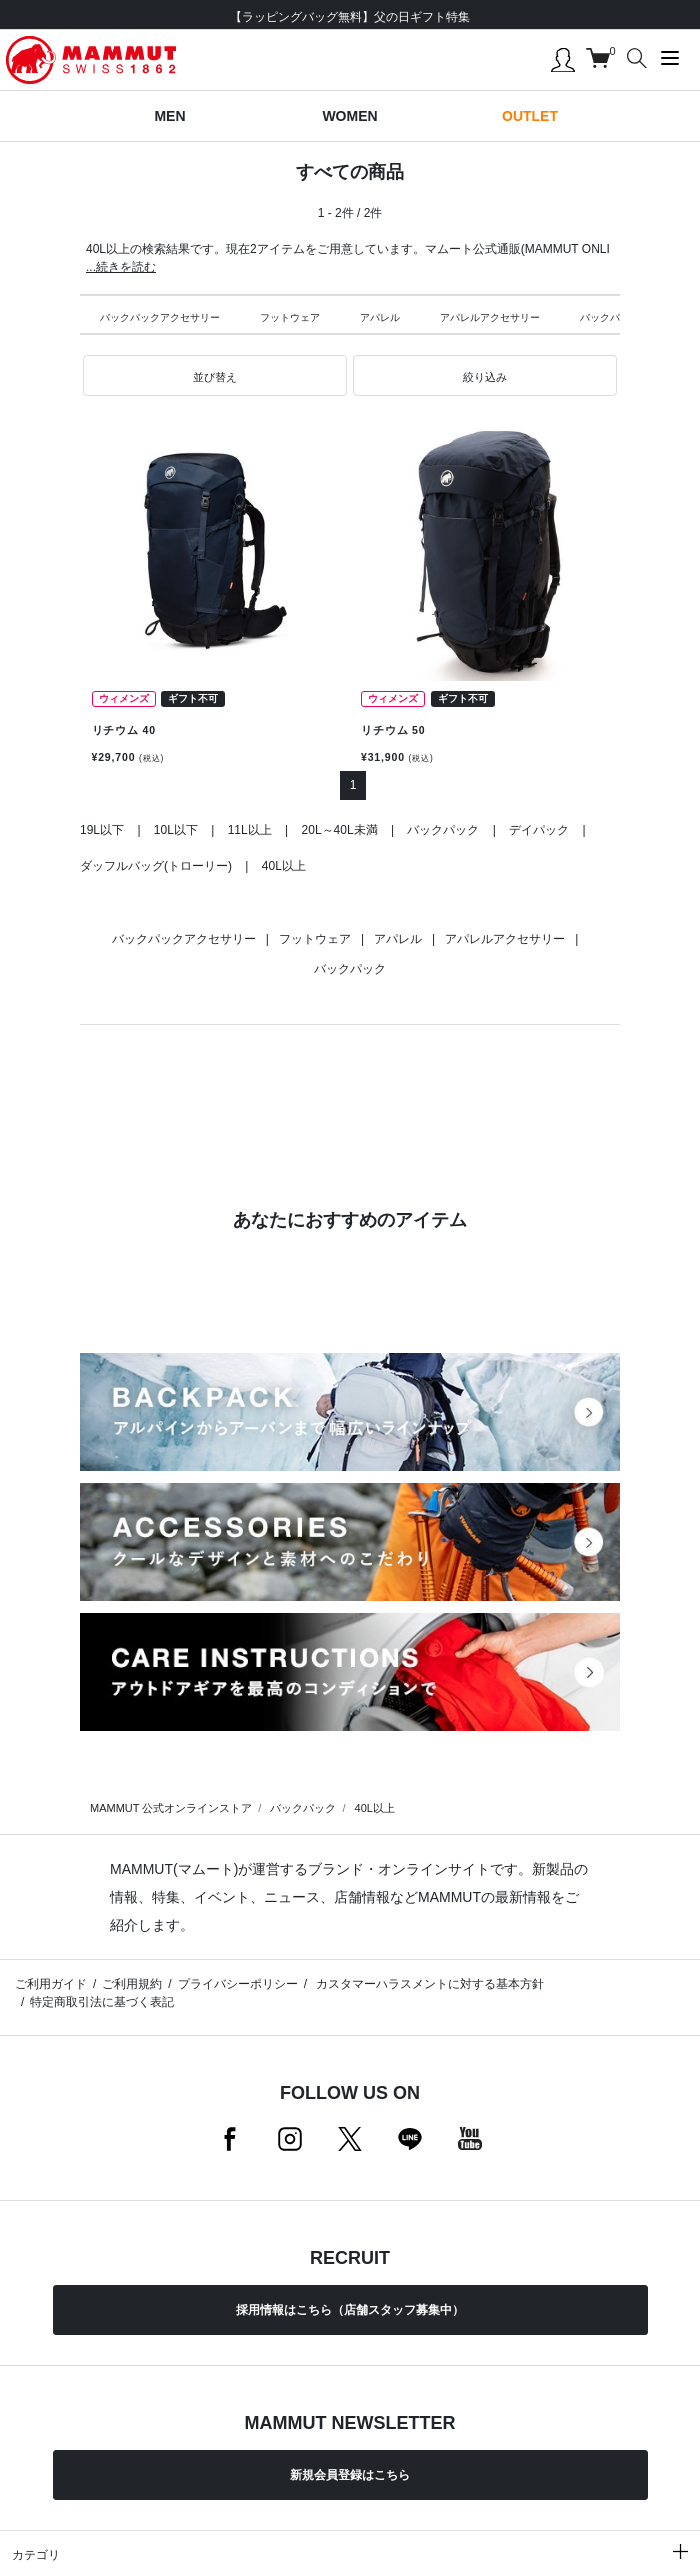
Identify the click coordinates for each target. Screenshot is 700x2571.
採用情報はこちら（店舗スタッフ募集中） (350, 2310)
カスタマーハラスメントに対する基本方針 (428, 1984)
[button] (215, 376)
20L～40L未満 (340, 830)
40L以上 (284, 866)
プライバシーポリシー (238, 1984)
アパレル (380, 317)
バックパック (610, 317)
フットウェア (290, 317)
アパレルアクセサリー (490, 317)
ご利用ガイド (51, 1984)
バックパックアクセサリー (160, 317)
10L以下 (176, 830)
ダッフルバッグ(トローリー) (156, 866)
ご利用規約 (132, 1984)
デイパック (539, 830)
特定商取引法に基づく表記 (102, 2002)
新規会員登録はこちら (350, 2475)
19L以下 (102, 830)
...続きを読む (121, 267)
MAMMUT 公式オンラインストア (171, 1808)
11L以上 (250, 830)
